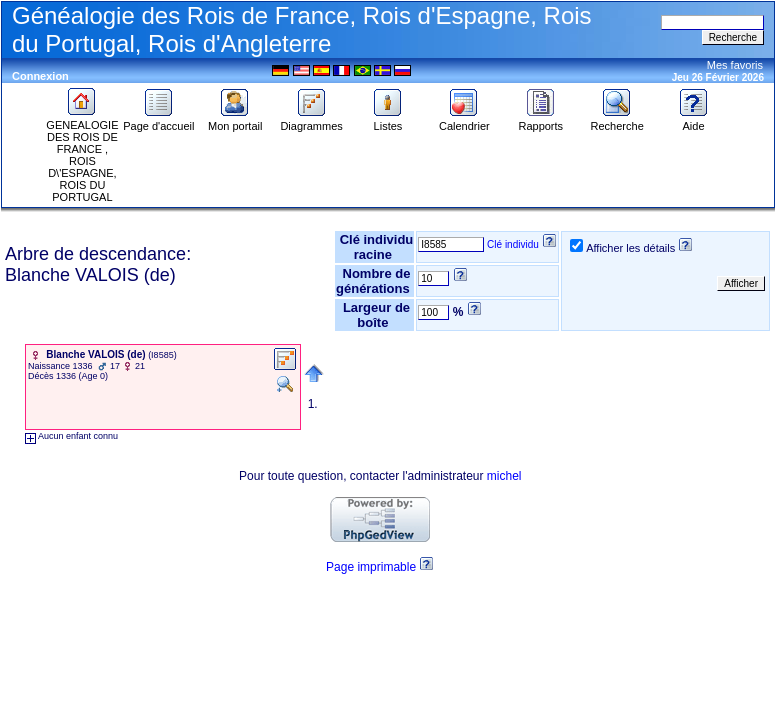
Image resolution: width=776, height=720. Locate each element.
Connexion (40, 76)
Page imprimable (371, 567)
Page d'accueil (158, 121)
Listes (388, 121)
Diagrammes (311, 121)
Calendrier (464, 121)
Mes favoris (735, 65)
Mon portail (235, 121)
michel (504, 476)
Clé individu (513, 244)
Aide (694, 121)
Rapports (540, 121)
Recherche (617, 121)
